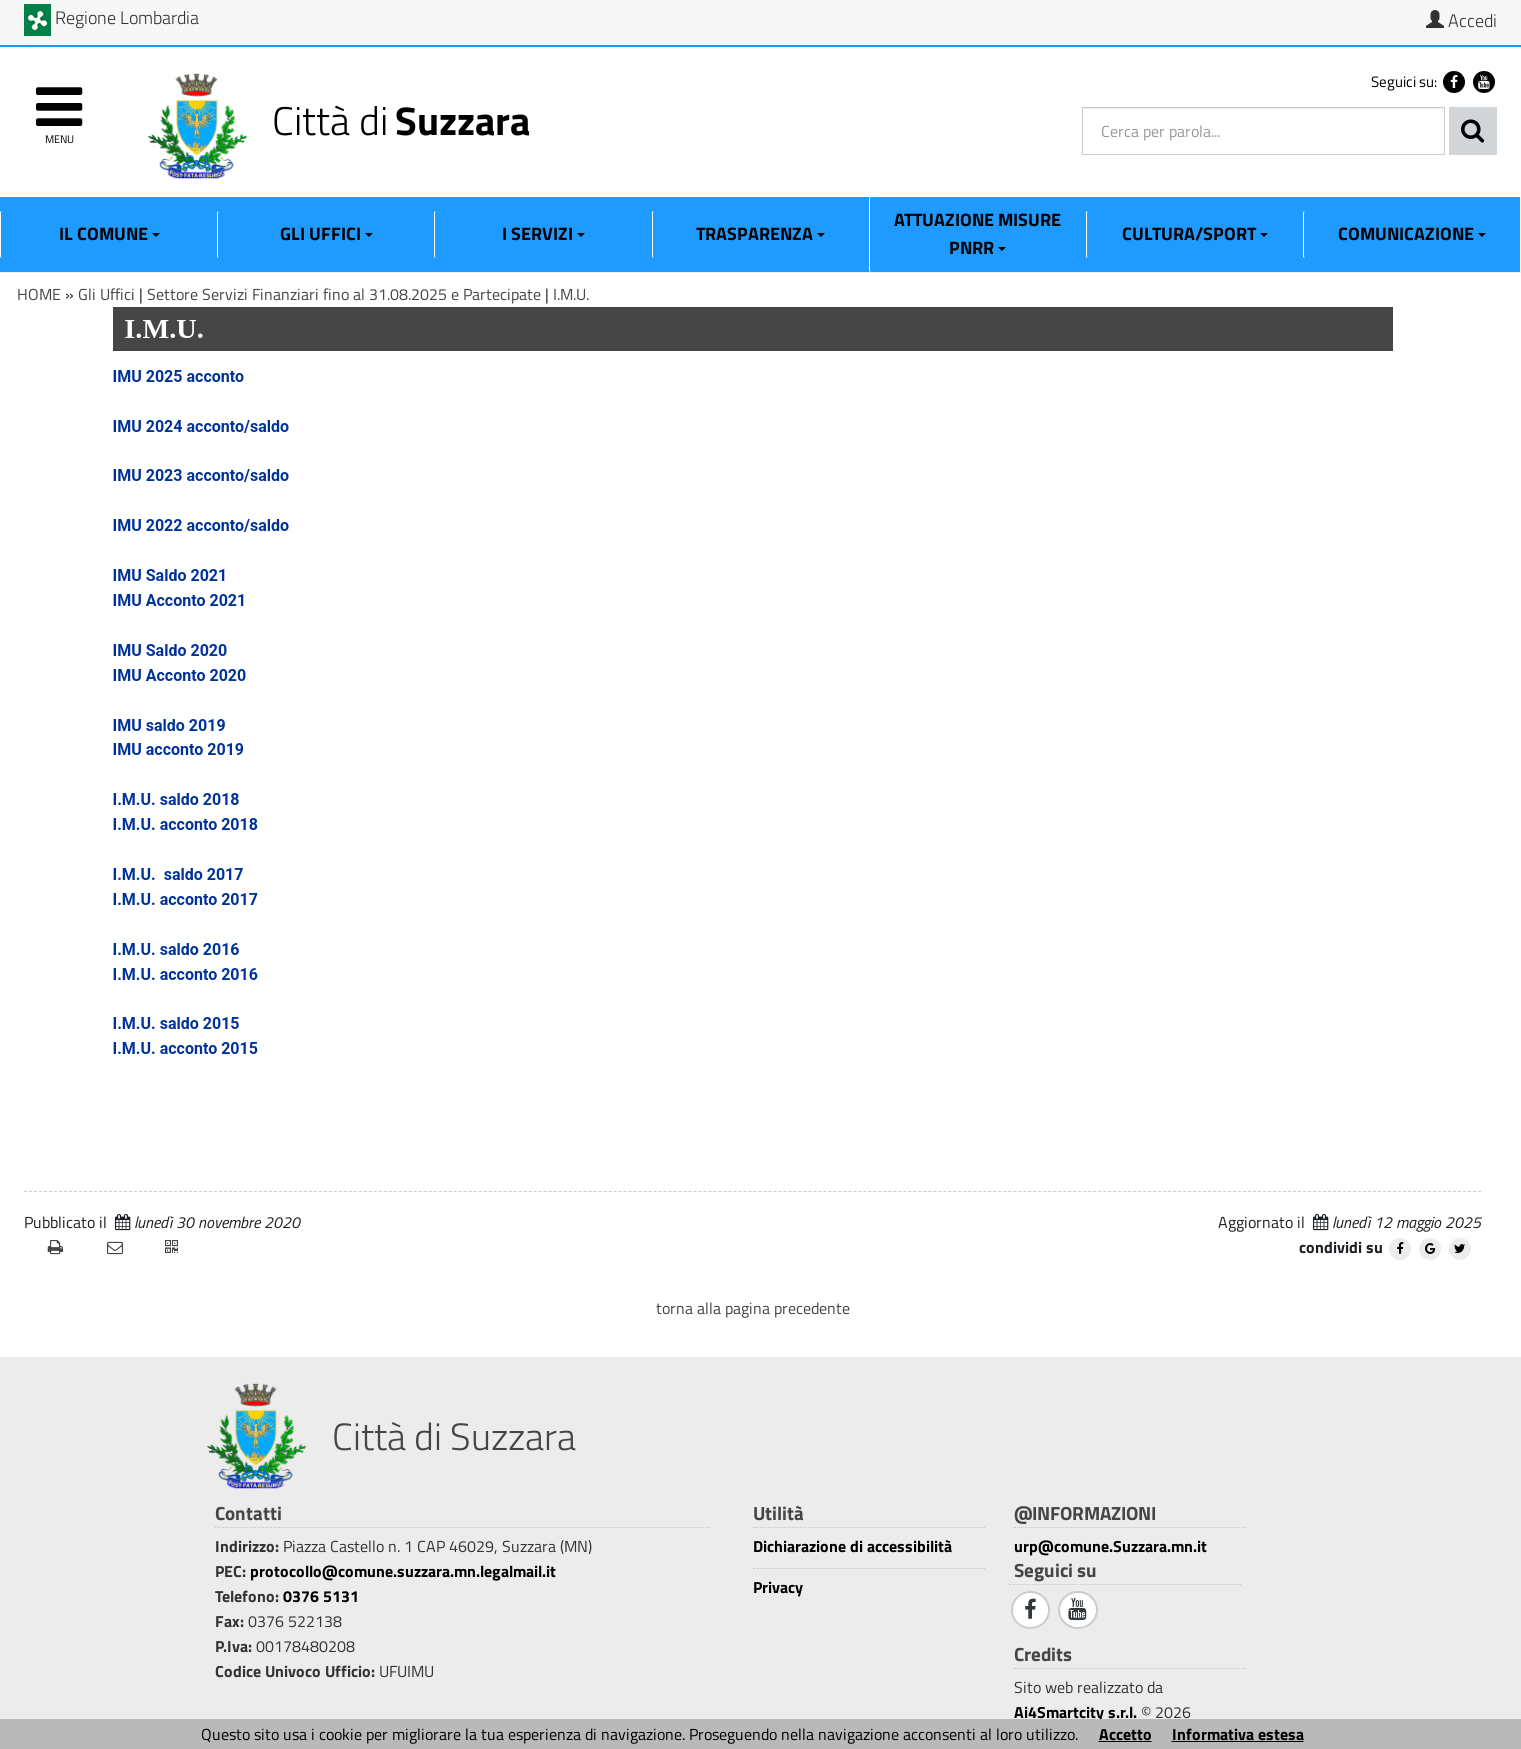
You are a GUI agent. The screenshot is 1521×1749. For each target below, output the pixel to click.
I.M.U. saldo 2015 (176, 1023)
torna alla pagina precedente (753, 1308)
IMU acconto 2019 (179, 749)
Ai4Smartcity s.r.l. (1075, 1712)
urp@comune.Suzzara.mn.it (1110, 1546)
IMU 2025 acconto (179, 376)
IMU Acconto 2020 (180, 675)
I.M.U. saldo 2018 (176, 799)
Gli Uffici (326, 233)
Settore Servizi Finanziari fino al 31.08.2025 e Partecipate (344, 294)
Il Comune (109, 233)
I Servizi (543, 233)
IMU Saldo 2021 (170, 575)
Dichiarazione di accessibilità (852, 1546)
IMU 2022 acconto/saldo (201, 525)
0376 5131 (321, 1596)
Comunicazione (1412, 233)
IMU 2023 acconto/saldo (201, 475)
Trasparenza (760, 233)
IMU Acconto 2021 (180, 600)
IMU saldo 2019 (169, 725)
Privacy (778, 1587)
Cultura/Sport (1195, 233)
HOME (39, 294)
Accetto (1125, 1734)
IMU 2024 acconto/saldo (201, 426)
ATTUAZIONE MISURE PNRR (977, 233)
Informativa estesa (1238, 1734)
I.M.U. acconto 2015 (185, 1048)
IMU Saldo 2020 (170, 650)
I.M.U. (571, 294)
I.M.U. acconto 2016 (185, 974)
